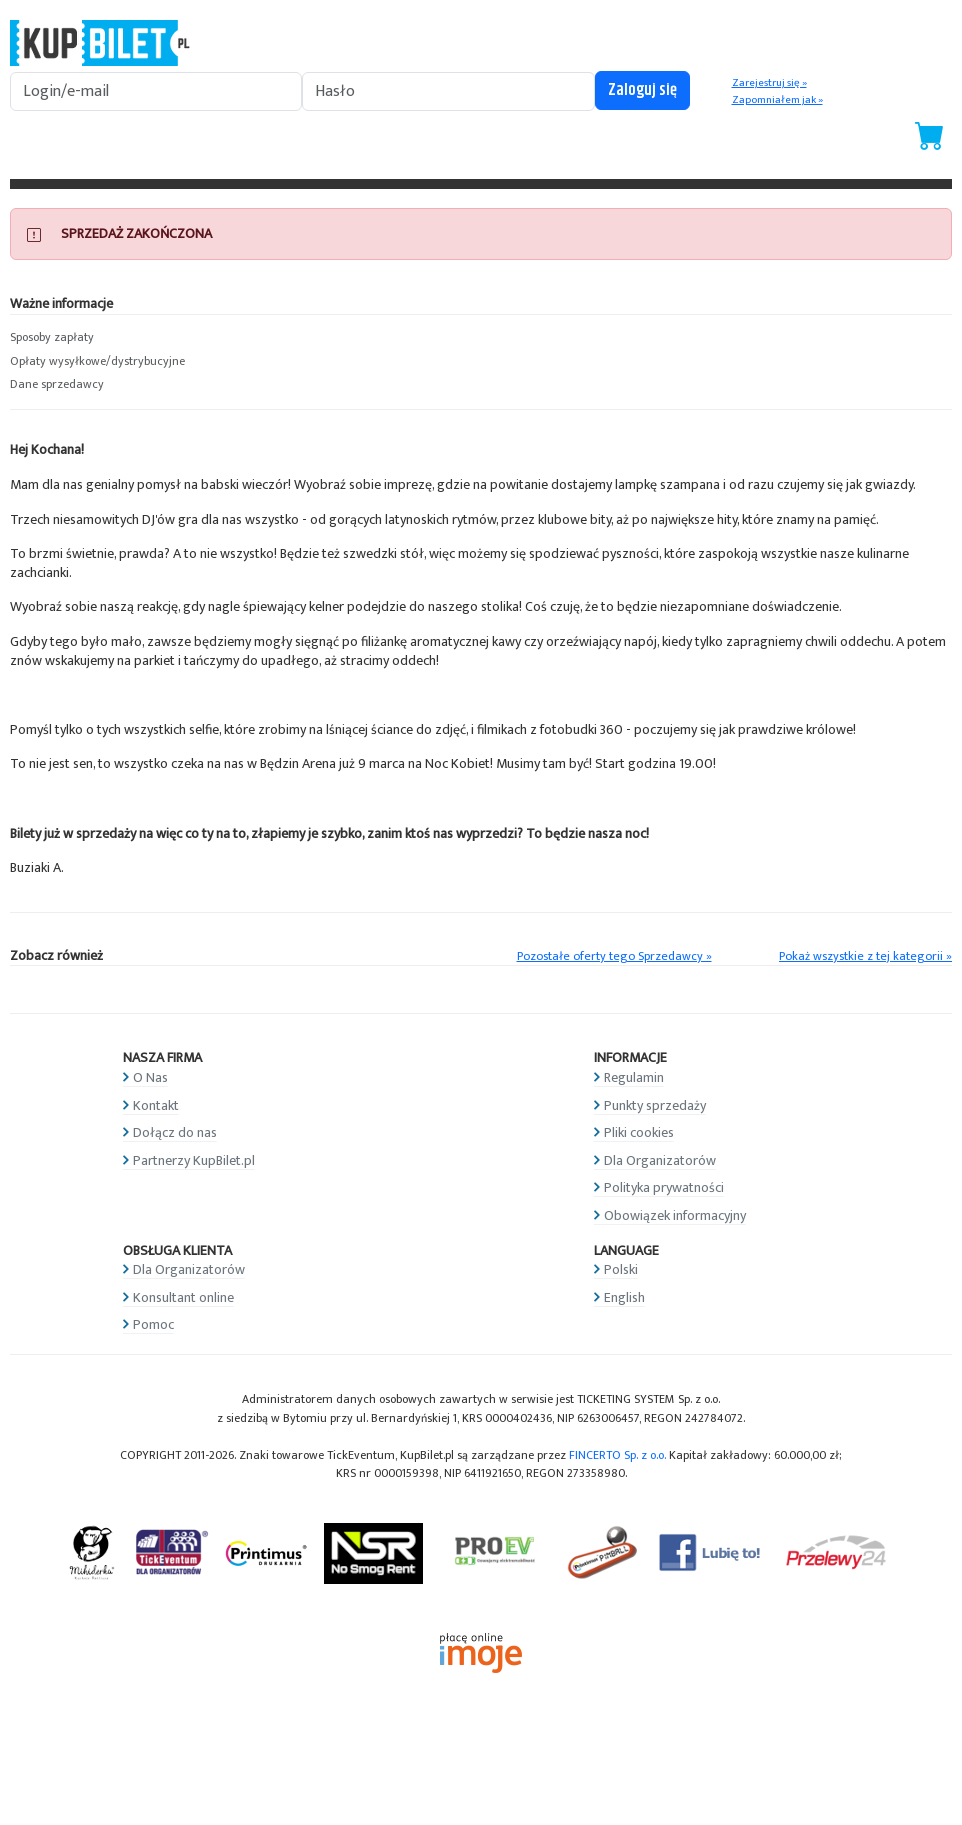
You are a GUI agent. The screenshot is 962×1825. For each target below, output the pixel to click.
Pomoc (153, 1324)
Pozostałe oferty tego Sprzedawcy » (614, 956)
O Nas (150, 1077)
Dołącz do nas (175, 1132)
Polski (621, 1269)
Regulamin (634, 1077)
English (624, 1297)
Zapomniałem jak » (777, 100)
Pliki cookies (639, 1132)
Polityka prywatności (664, 1187)
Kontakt (156, 1105)
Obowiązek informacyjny (675, 1215)
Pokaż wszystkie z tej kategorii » (865, 956)
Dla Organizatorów (660, 1160)
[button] (120, 338)
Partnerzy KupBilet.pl (194, 1160)
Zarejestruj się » (769, 83)
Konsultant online (183, 1297)
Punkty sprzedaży (655, 1105)
